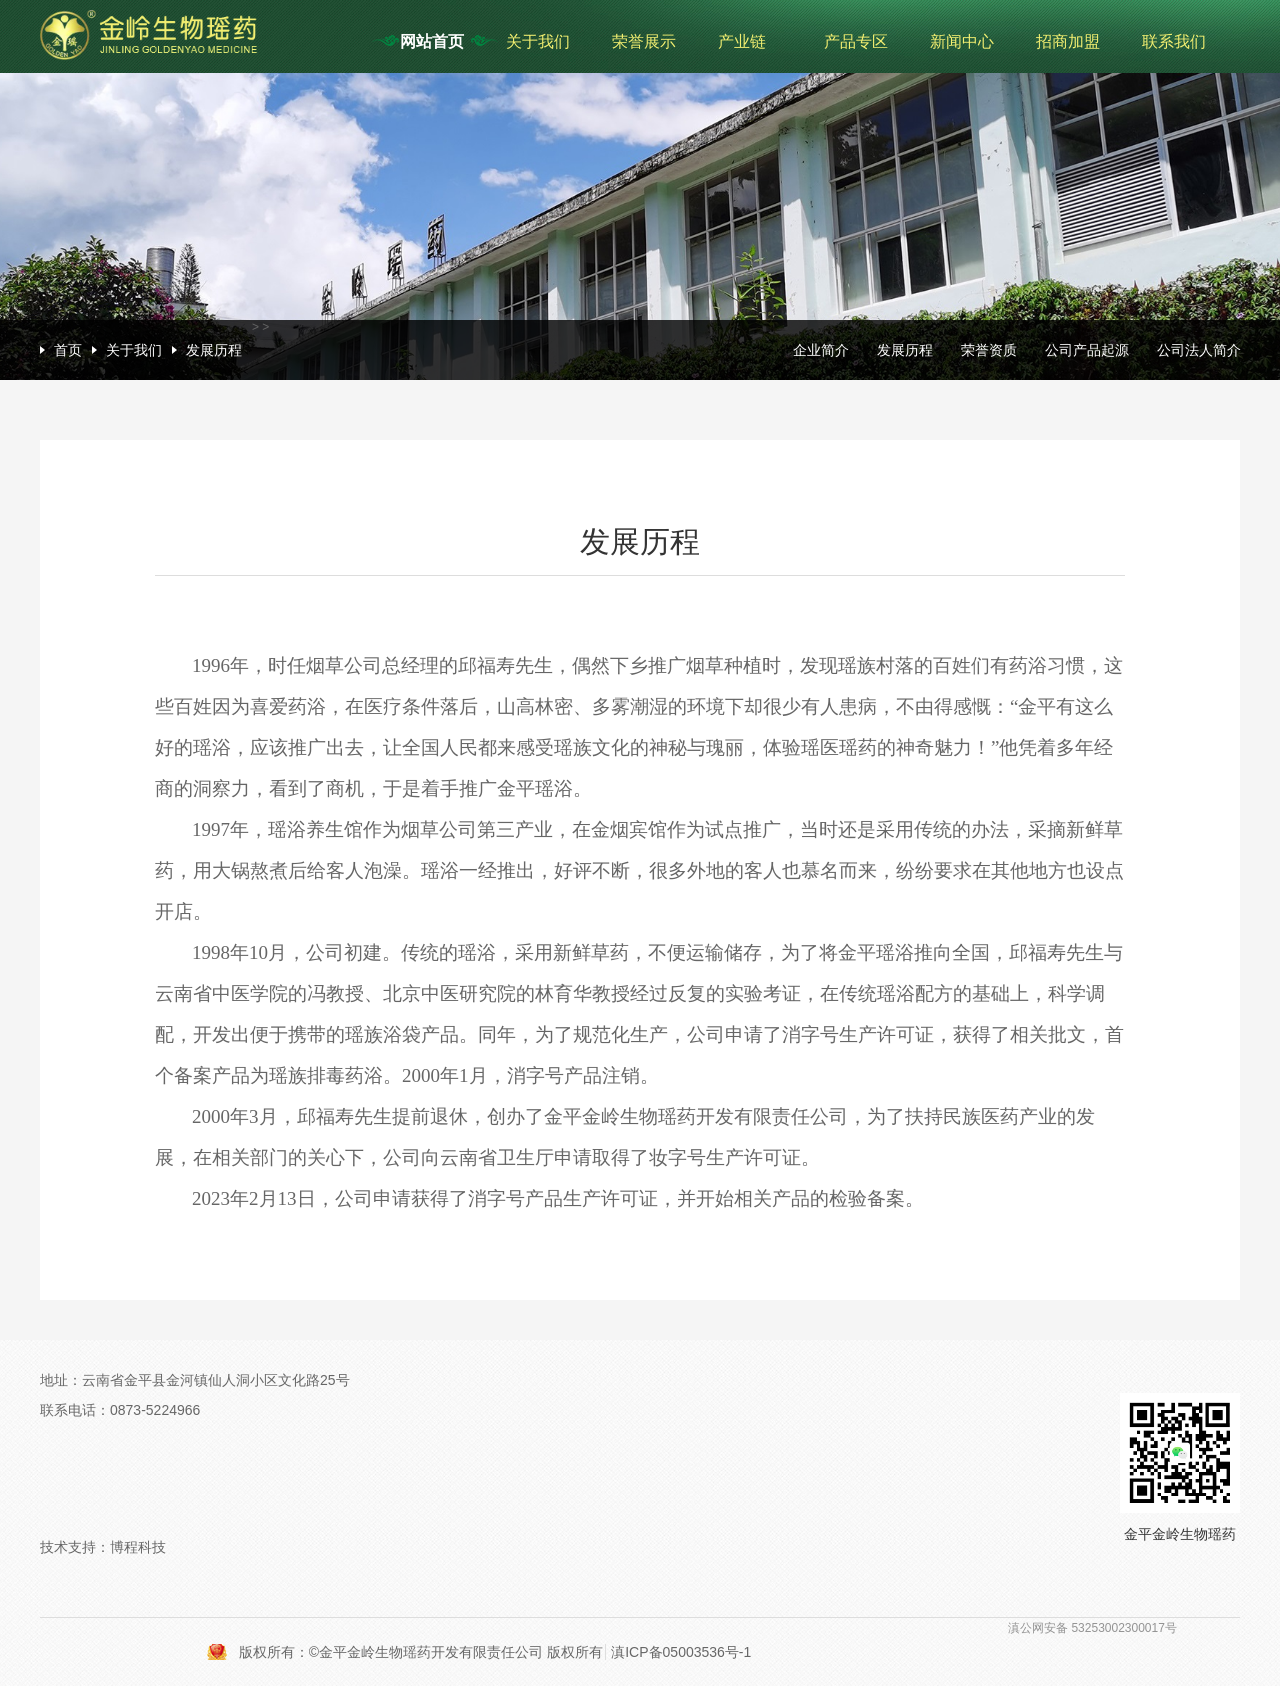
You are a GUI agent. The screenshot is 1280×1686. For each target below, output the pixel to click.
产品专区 (856, 41)
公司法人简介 (1199, 350)
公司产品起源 (1087, 350)
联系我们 (1174, 41)
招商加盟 (1068, 41)
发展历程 (214, 350)
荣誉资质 (989, 350)
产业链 (742, 41)
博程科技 (138, 1547)
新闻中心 (962, 41)
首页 (68, 350)
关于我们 (538, 41)
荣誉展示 (644, 41)
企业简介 (821, 350)
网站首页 (432, 41)
